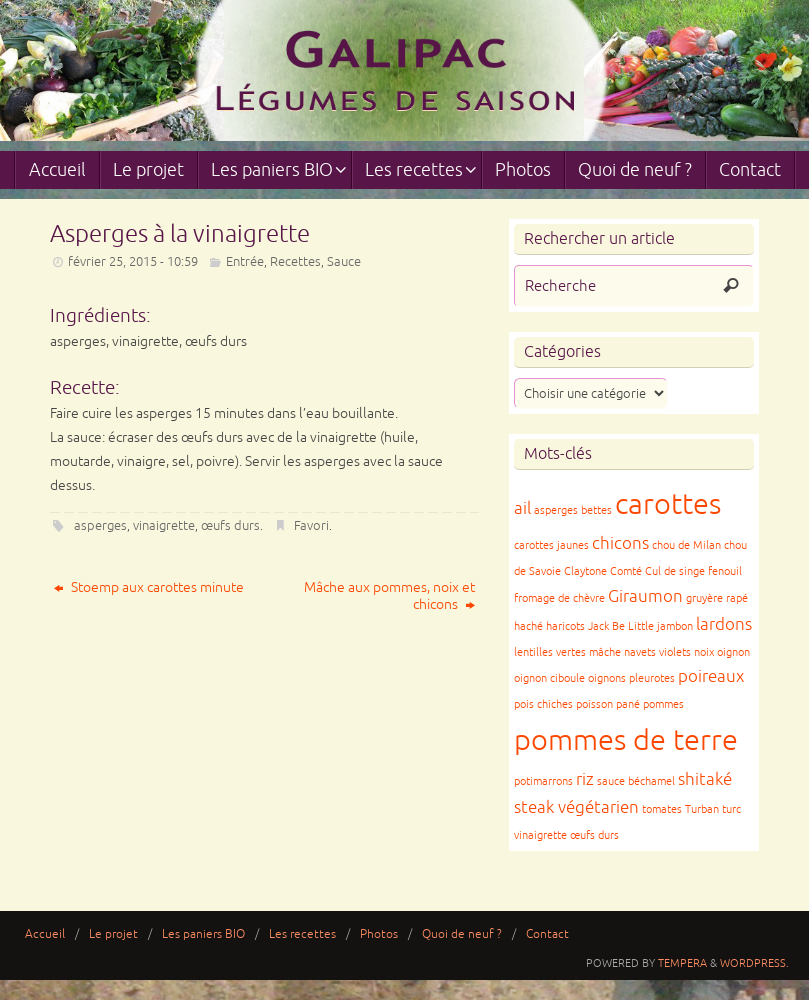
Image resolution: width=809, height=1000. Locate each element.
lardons (724, 624)
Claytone (585, 571)
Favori (311, 526)
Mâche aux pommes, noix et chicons (389, 596)
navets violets (657, 652)
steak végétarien (576, 807)
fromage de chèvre (559, 598)
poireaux (711, 676)
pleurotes (652, 678)
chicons (620, 543)
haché (528, 626)
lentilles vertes (550, 652)
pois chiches (543, 704)
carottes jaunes (551, 545)
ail (522, 508)
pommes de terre (626, 740)
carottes (668, 504)
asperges (100, 526)
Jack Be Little (621, 626)
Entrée (245, 262)
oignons (607, 678)
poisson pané (608, 704)
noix (704, 652)
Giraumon (645, 596)
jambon (675, 626)
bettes (596, 510)
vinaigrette (164, 526)
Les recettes (302, 934)
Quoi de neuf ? (462, 934)
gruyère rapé (717, 598)
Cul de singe (675, 571)
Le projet (113, 934)
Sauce (344, 262)
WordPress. (754, 963)
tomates (662, 809)
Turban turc (713, 809)
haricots (565, 626)
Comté (626, 571)
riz (585, 779)
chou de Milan (686, 545)
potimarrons (543, 781)
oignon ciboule (549, 678)
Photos (379, 934)
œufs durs (230, 526)
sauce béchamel (636, 781)
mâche (605, 652)
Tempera (682, 963)
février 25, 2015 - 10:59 (133, 262)
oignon (733, 652)
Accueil (45, 934)
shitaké (705, 779)
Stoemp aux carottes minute (149, 587)
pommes (663, 704)
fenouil (725, 571)
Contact (547, 934)
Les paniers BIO (203, 934)
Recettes (295, 262)
